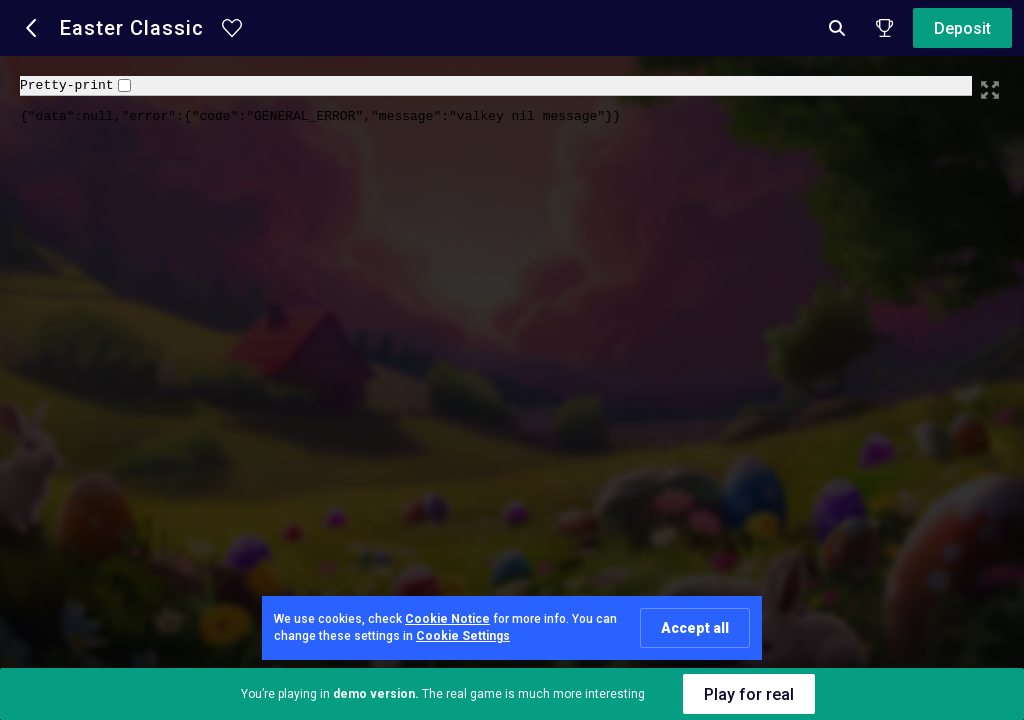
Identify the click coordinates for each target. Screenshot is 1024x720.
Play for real (749, 694)
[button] (32, 28)
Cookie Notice (447, 619)
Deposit (962, 28)
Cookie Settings (463, 636)
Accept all (695, 628)
